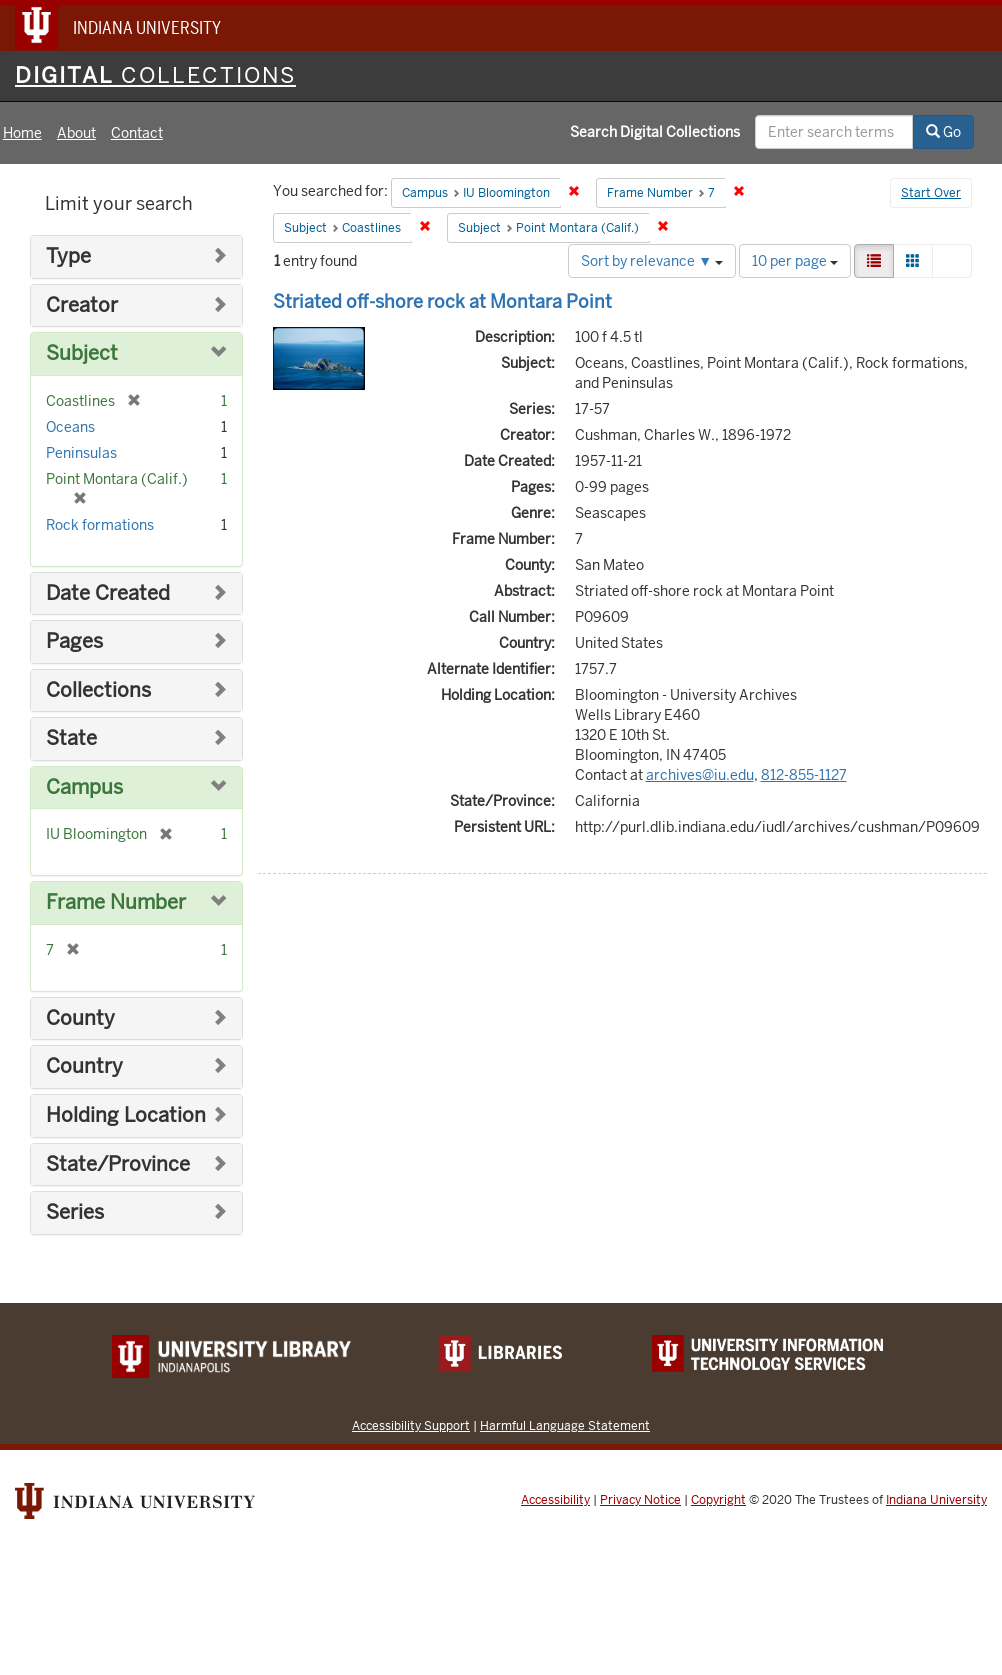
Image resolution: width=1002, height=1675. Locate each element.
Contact (137, 133)
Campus (84, 787)
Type (68, 256)
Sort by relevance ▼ (652, 261)
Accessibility (555, 1500)
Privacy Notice (640, 1500)
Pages (74, 641)
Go (943, 132)
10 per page (795, 261)
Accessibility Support (411, 1425)
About (76, 133)
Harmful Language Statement (565, 1425)
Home (22, 133)
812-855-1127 (804, 775)
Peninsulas (81, 453)
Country (84, 1066)
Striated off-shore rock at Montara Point (442, 301)
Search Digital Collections (655, 132)
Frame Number (116, 902)
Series (75, 1212)
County (80, 1018)
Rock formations (100, 525)
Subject (82, 353)
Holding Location (126, 1115)
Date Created (108, 593)
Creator (82, 305)
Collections (98, 690)
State (71, 738)
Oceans (70, 427)
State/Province (118, 1164)
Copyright (718, 1500)
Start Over (931, 193)
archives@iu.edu (700, 775)
